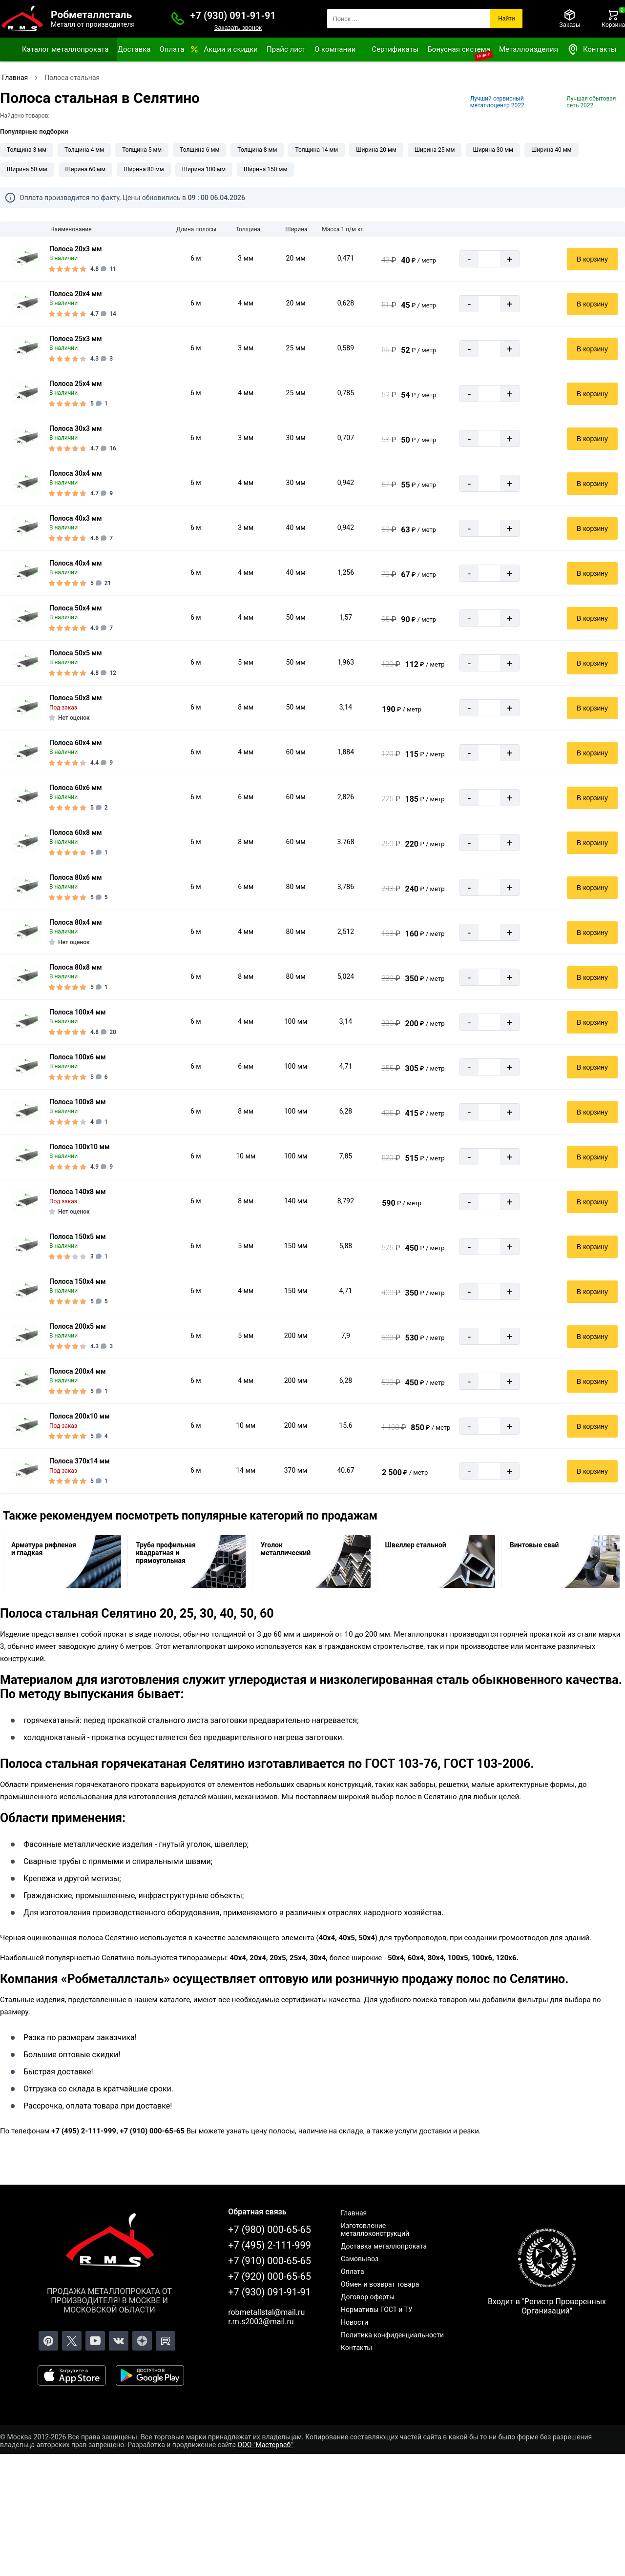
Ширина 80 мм (144, 169)
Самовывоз (359, 2259)
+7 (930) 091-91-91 (233, 15)
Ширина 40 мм (551, 149)
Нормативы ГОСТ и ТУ (377, 2309)
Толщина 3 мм (26, 149)
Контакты (592, 49)
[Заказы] (569, 18)
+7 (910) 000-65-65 (269, 2261)
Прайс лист (286, 49)
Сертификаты (395, 49)
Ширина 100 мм (204, 169)
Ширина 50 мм (27, 169)
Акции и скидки (231, 49)
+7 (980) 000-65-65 (269, 2229)
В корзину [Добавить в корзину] (592, 259)
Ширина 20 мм (376, 149)
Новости (354, 2322)
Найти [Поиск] (506, 18)
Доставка (134, 49)
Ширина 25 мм (435, 149)
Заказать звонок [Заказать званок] (237, 27)
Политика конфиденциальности (392, 2335)
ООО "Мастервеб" (265, 2445)
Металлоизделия (528, 49)
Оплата (171, 49)
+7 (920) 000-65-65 (269, 2276)
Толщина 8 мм (257, 149)
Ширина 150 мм (265, 169)
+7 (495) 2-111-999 (269, 2245)
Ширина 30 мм (493, 149)
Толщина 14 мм (316, 149)
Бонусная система (458, 49)
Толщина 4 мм (84, 149)
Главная (354, 2213)
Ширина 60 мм (85, 169)
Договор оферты (368, 2297)
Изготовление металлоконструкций (375, 2229)
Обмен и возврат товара (380, 2284)
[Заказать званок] (177, 18)
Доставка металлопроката (384, 2246)
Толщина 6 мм (199, 149)
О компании (334, 49)
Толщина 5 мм (142, 149)
